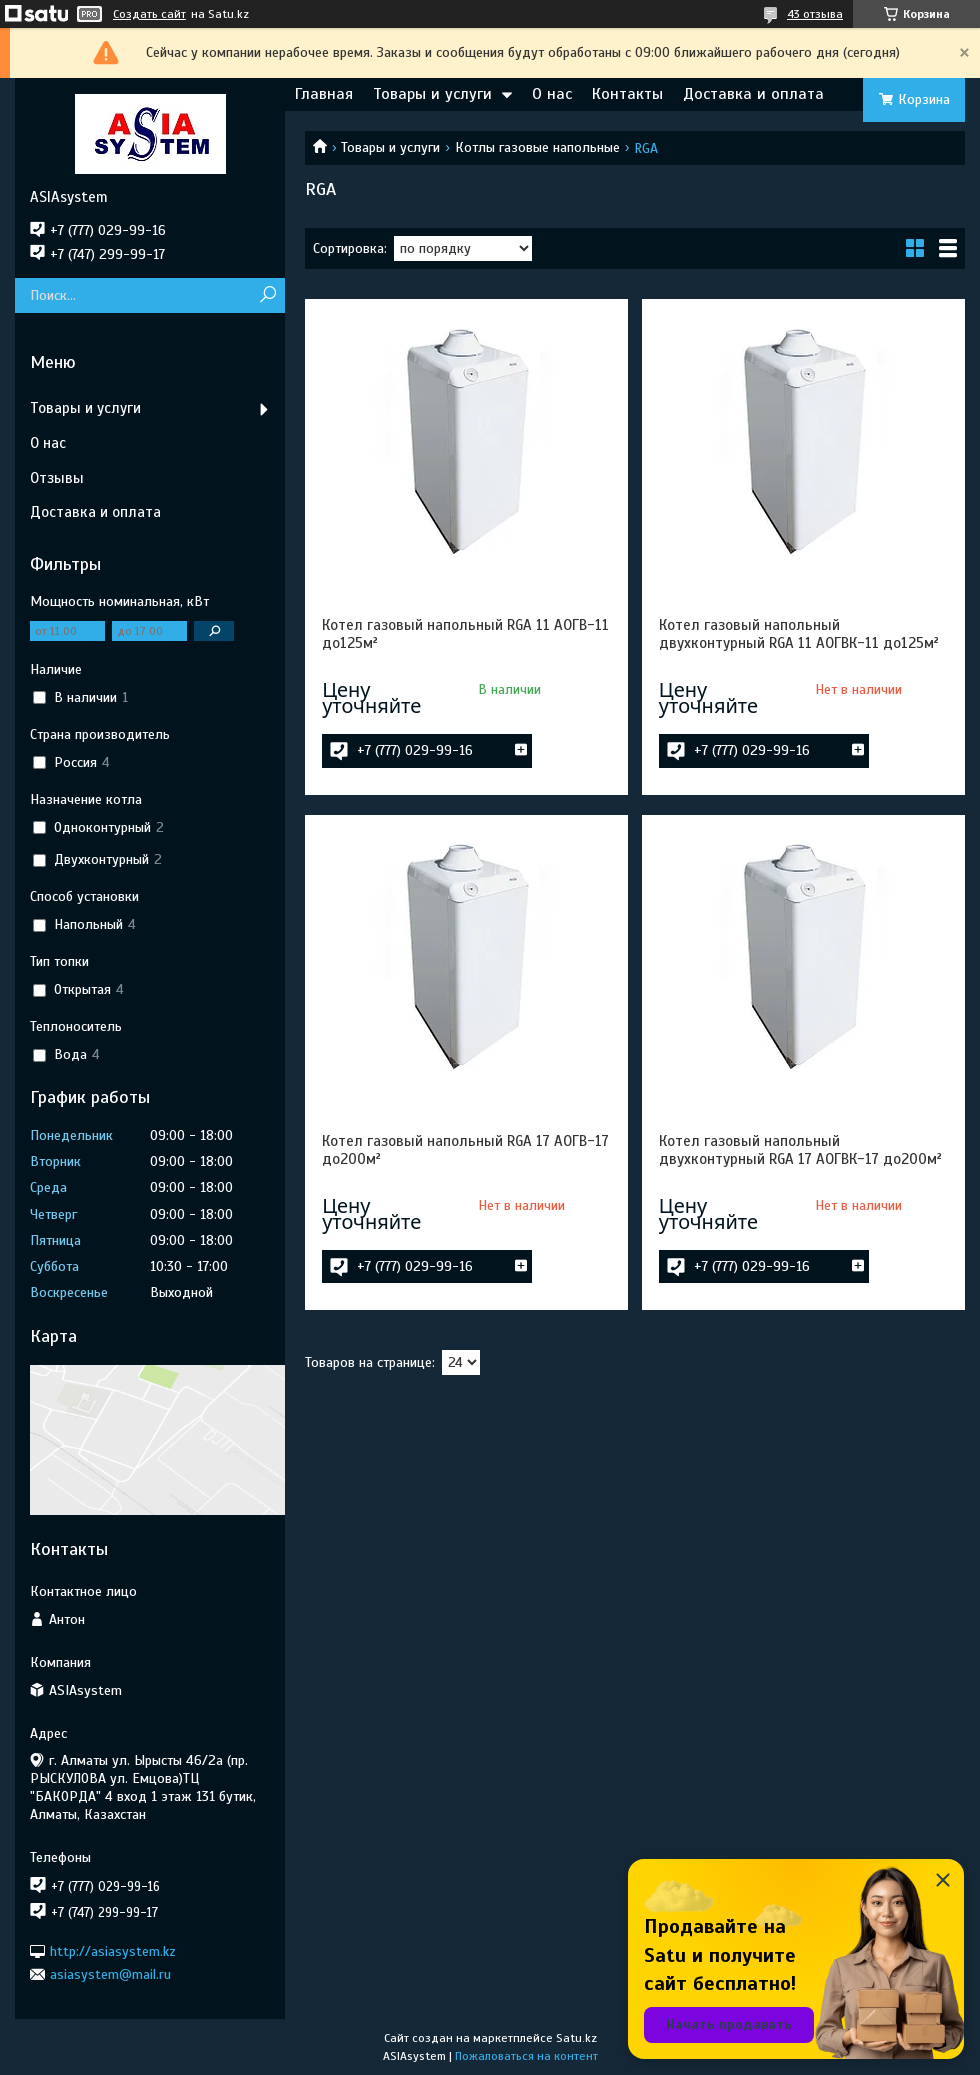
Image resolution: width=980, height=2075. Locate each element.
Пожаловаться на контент (526, 2056)
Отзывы (57, 478)
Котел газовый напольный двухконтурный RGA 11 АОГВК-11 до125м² (799, 634)
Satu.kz (576, 2038)
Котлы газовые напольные (537, 147)
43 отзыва (815, 14)
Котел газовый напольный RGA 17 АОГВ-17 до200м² (465, 1150)
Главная (324, 94)
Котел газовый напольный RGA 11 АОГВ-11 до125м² (465, 634)
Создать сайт (149, 14)
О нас (552, 94)
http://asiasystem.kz (113, 1950)
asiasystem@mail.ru (110, 1974)
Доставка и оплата (753, 94)
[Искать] (267, 295)
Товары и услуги (432, 94)
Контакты (627, 94)
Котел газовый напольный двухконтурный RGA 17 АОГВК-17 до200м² (800, 1150)
